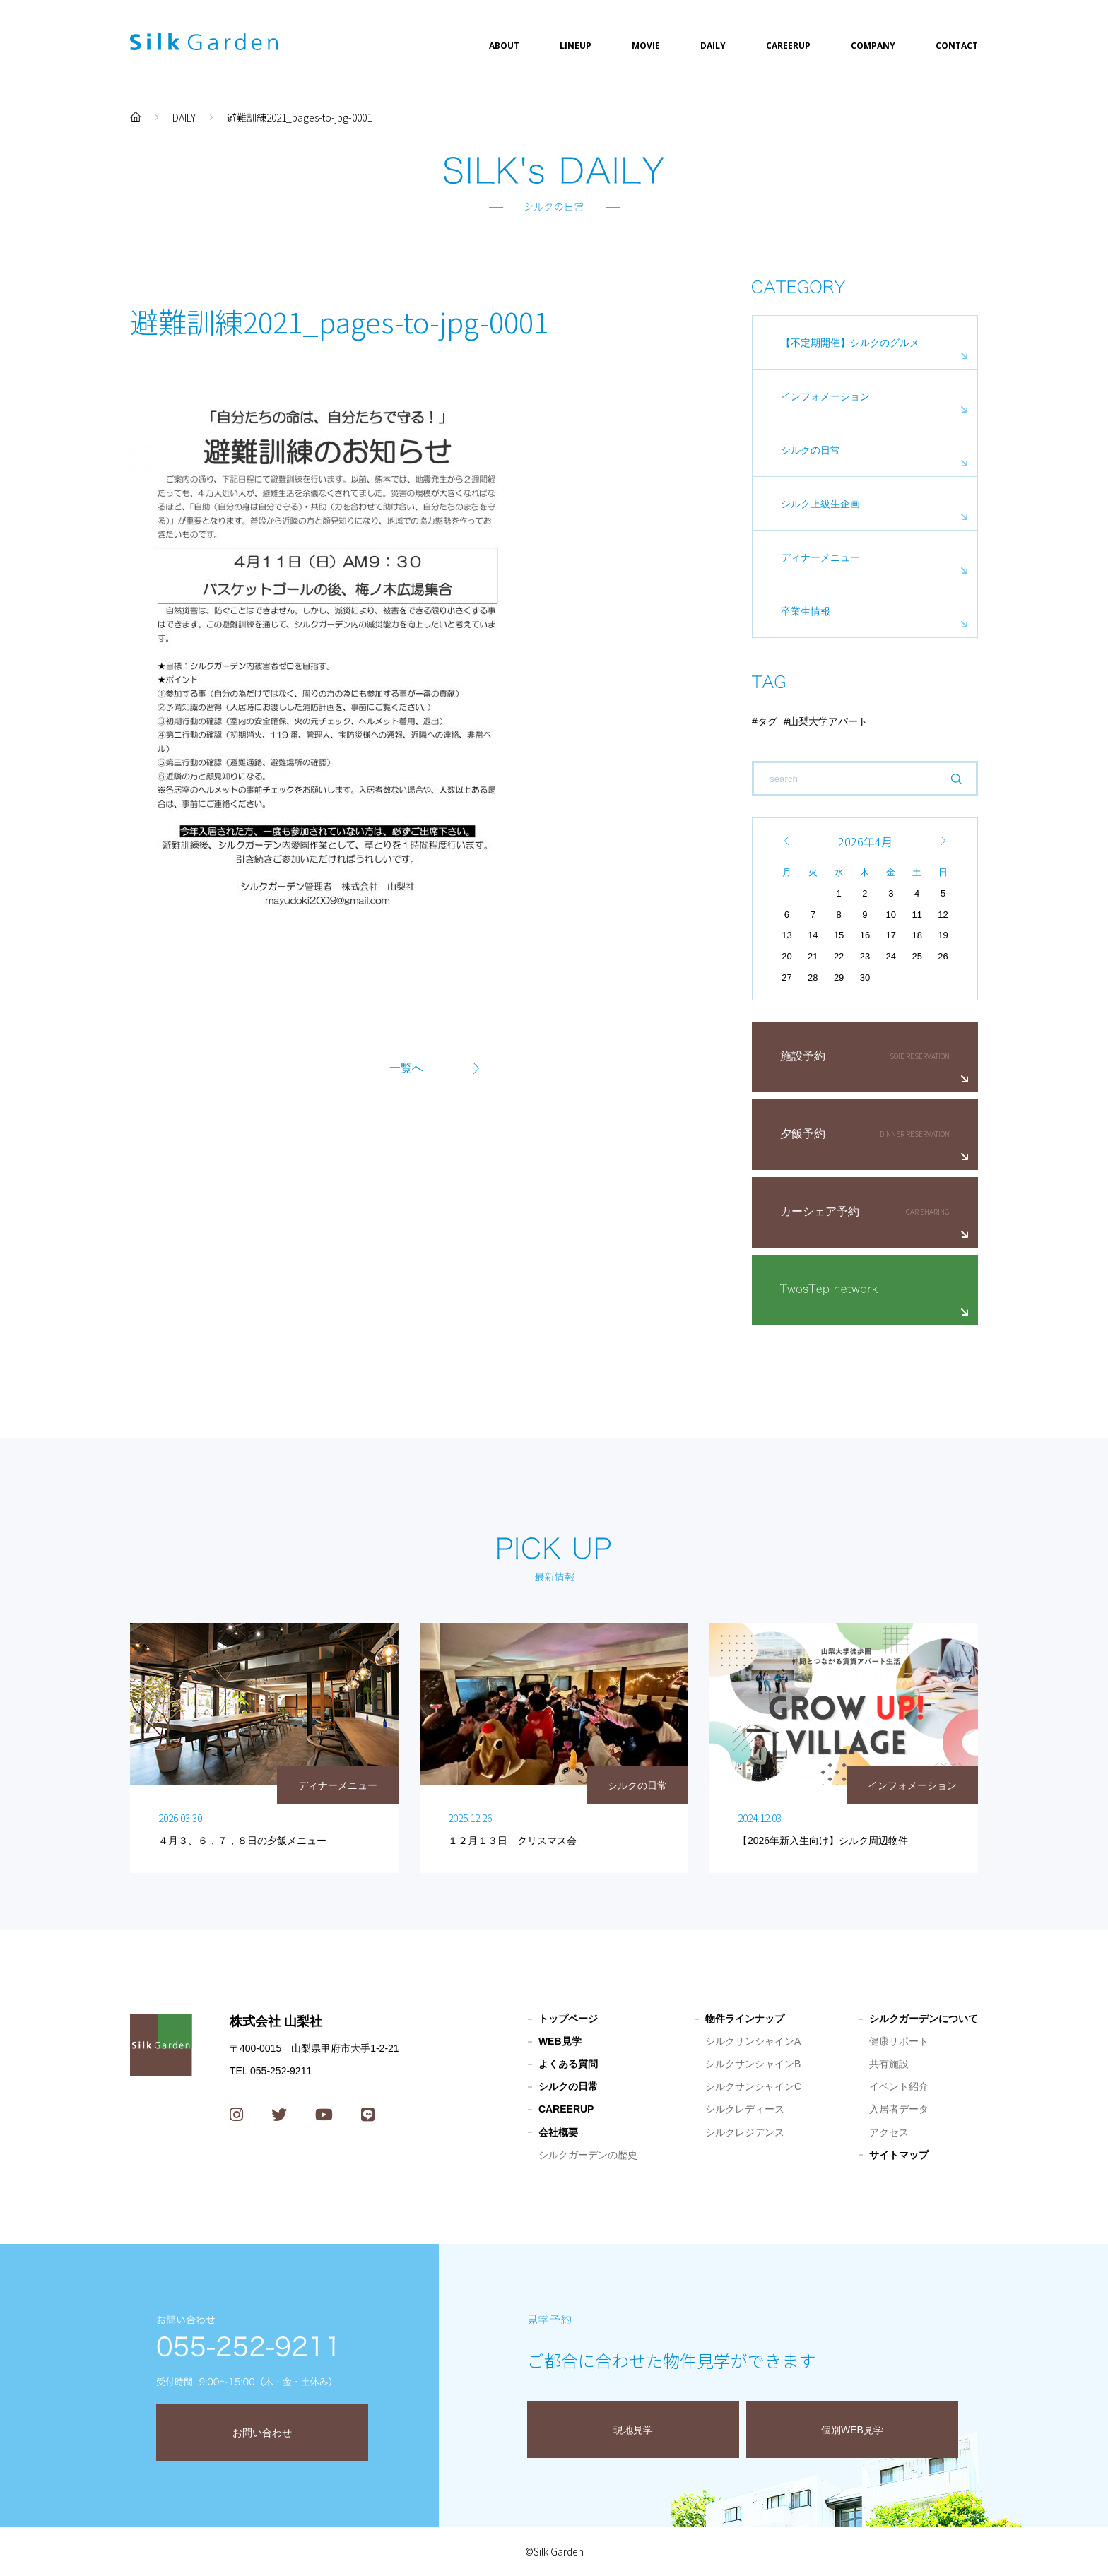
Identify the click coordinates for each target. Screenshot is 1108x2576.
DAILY (713, 46)
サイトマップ (899, 2155)
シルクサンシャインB (753, 2063)
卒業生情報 (805, 611)
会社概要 (558, 2132)
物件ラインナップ (744, 2018)
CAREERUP (788, 46)
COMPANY (873, 46)
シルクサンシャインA (753, 2041)
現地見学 (633, 2429)
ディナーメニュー (820, 557)
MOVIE (646, 46)
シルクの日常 (810, 450)
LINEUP (575, 46)
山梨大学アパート (828, 721)
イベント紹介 (899, 2086)
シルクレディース (744, 2109)
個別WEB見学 (852, 2429)
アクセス (889, 2132)
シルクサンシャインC (753, 2086)
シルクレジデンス (744, 2132)
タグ (767, 721)
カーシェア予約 (819, 1211)
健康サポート (899, 2041)
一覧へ (406, 1068)
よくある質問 (568, 2063)
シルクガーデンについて (923, 2018)
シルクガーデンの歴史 (587, 2155)
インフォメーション (825, 396)
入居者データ (899, 2109)
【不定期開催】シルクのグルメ (850, 342)
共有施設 (889, 2063)
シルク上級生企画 (820, 503)
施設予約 (802, 1056)
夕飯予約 (802, 1134)
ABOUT (504, 46)
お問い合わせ (262, 2432)
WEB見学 (560, 2041)
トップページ (568, 2018)
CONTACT (957, 46)
